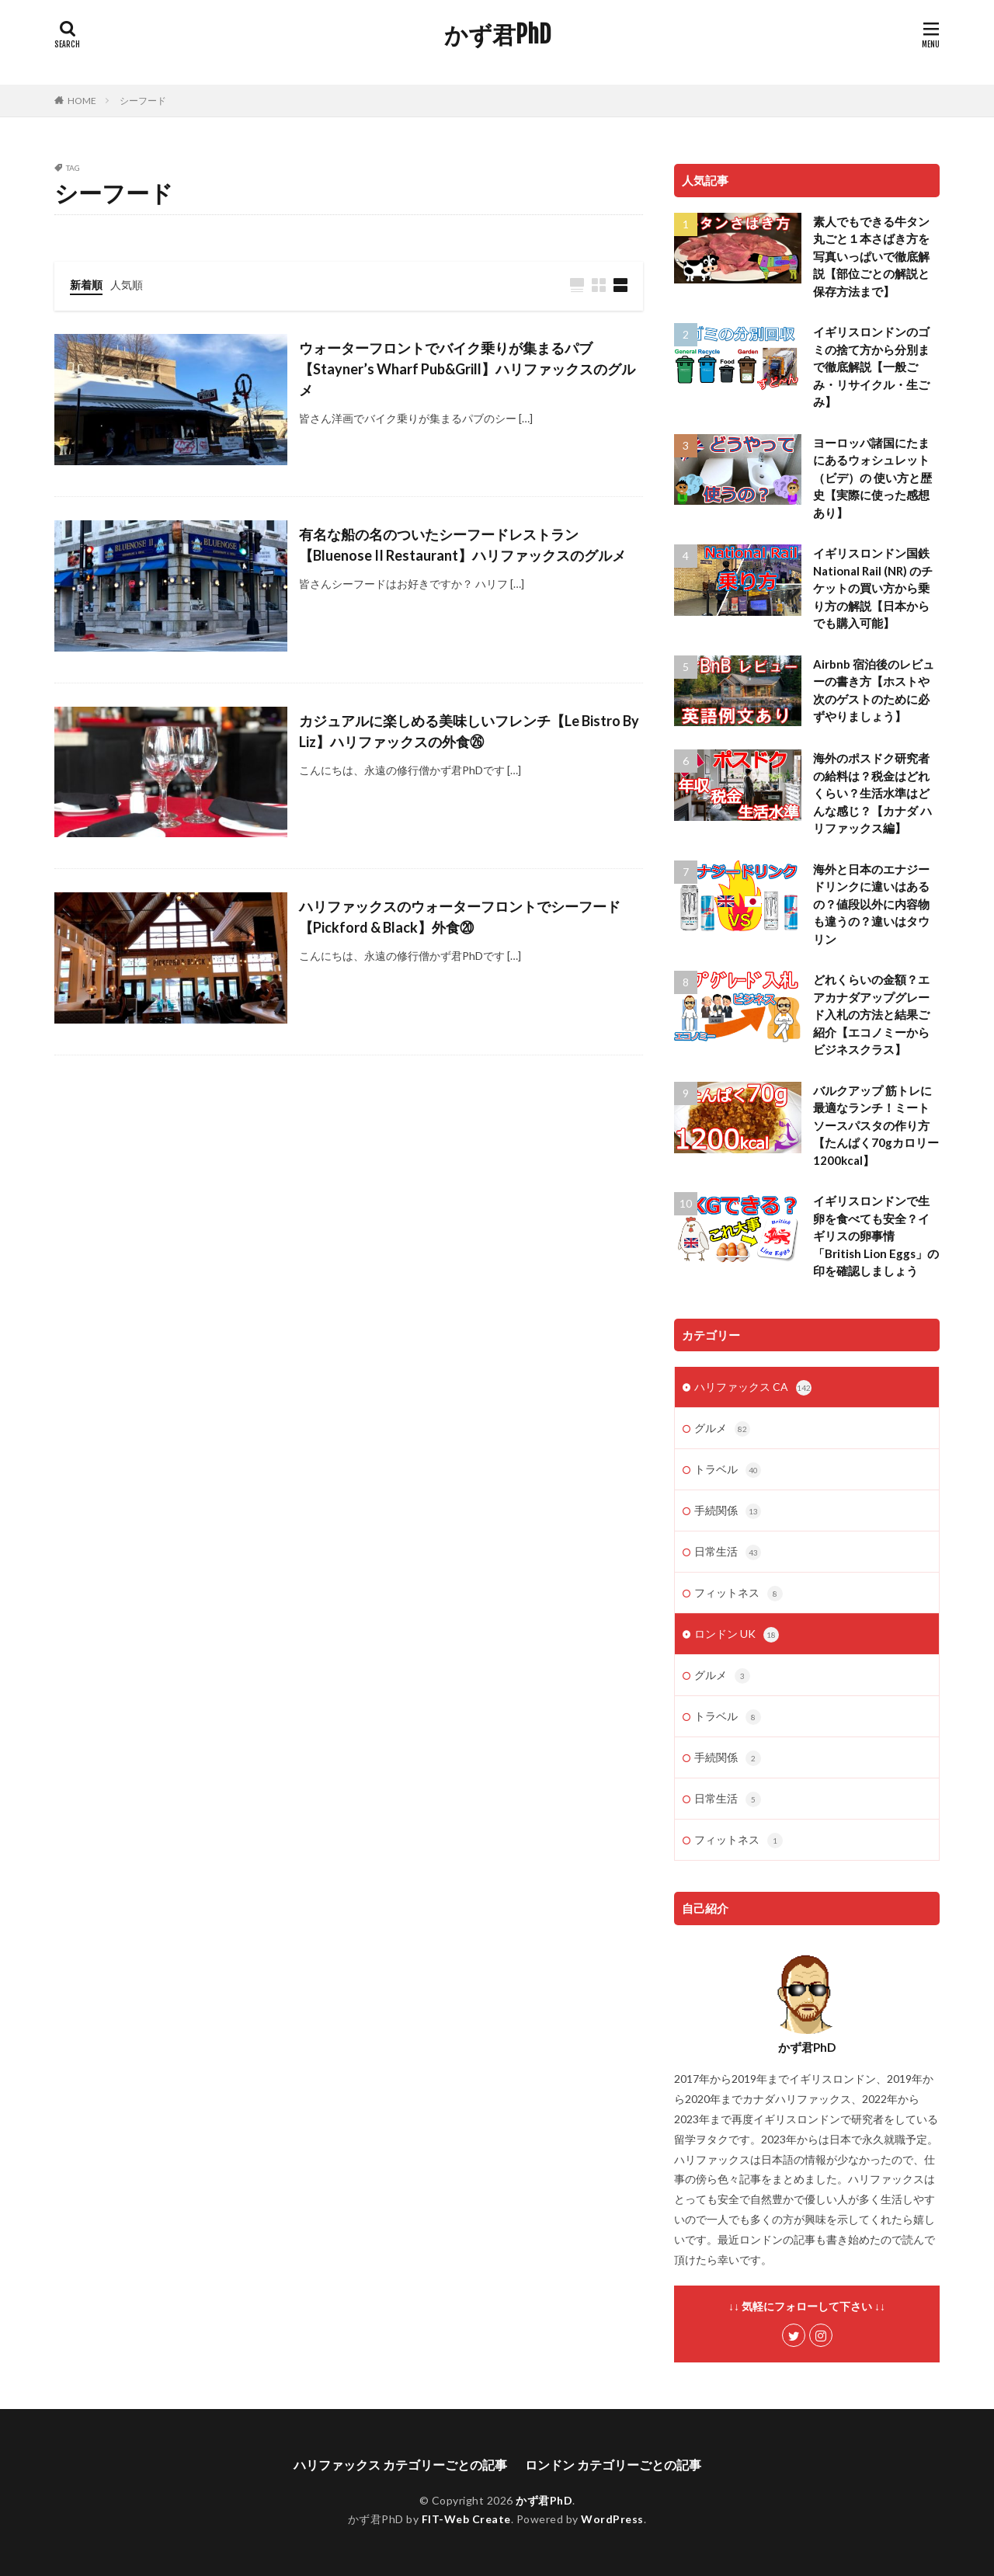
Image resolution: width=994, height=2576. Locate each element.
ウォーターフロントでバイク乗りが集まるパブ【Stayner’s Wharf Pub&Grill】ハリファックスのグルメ (467, 368)
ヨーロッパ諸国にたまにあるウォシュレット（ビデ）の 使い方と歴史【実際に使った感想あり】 (872, 478)
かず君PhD (497, 35)
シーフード (143, 100)
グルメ (722, 1429)
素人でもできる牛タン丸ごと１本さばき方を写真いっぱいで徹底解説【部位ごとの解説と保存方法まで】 (871, 256)
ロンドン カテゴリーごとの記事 (613, 2464)
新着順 (86, 284)
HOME (82, 100)
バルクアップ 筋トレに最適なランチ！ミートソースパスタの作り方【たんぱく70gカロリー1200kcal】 (876, 1125)
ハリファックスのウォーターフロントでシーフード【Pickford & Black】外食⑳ (459, 917)
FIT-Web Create (466, 2519)
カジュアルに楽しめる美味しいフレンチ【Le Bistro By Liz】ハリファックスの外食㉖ (469, 731)
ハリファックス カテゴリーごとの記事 (400, 2464)
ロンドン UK (736, 1635)
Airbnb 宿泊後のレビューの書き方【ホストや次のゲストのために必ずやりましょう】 (873, 690)
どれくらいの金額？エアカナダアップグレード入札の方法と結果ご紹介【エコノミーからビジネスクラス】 (871, 1014)
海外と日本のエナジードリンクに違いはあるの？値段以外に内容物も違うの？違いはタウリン (871, 904)
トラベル (727, 1470)
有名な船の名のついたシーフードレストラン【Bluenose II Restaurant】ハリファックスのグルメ (462, 545)
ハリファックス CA (753, 1388)
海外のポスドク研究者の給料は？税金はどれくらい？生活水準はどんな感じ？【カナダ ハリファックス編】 (872, 793)
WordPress (612, 2519)
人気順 (126, 284)
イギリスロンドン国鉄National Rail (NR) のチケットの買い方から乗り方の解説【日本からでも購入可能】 (873, 588)
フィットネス (738, 1593)
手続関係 (727, 1511)
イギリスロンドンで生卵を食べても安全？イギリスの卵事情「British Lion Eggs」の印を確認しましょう (876, 1236)
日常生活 (727, 1552)
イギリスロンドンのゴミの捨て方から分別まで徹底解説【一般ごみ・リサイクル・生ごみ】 (871, 366)
